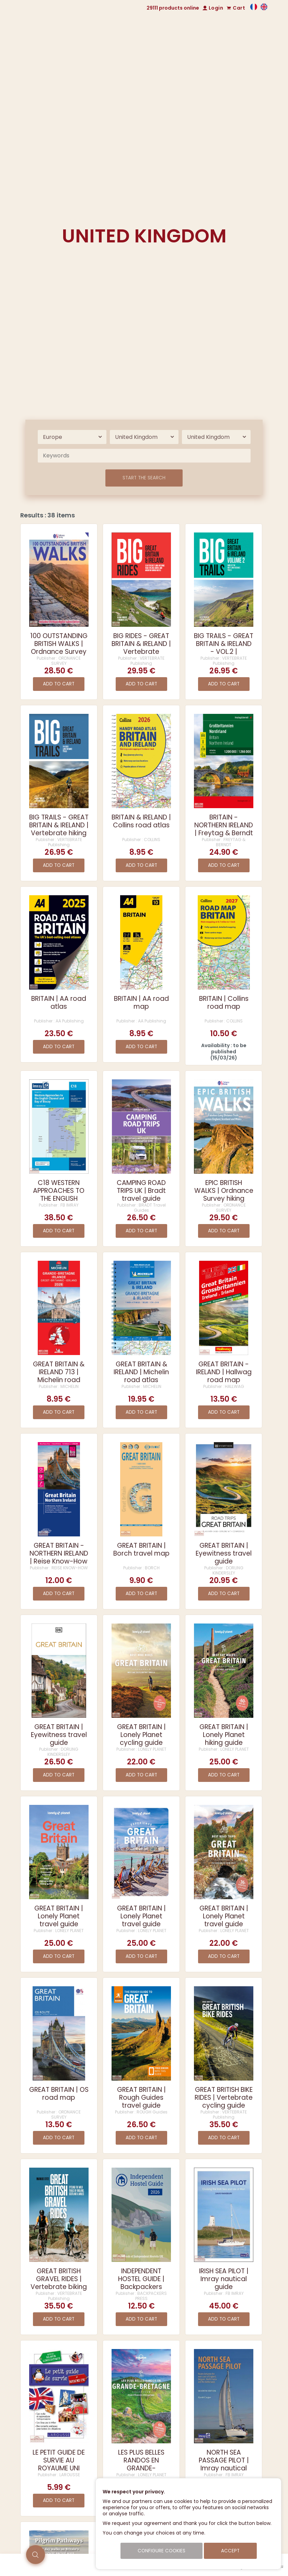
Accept (230, 2551)
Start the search (144, 478)
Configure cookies (161, 2551)
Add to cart (58, 684)
